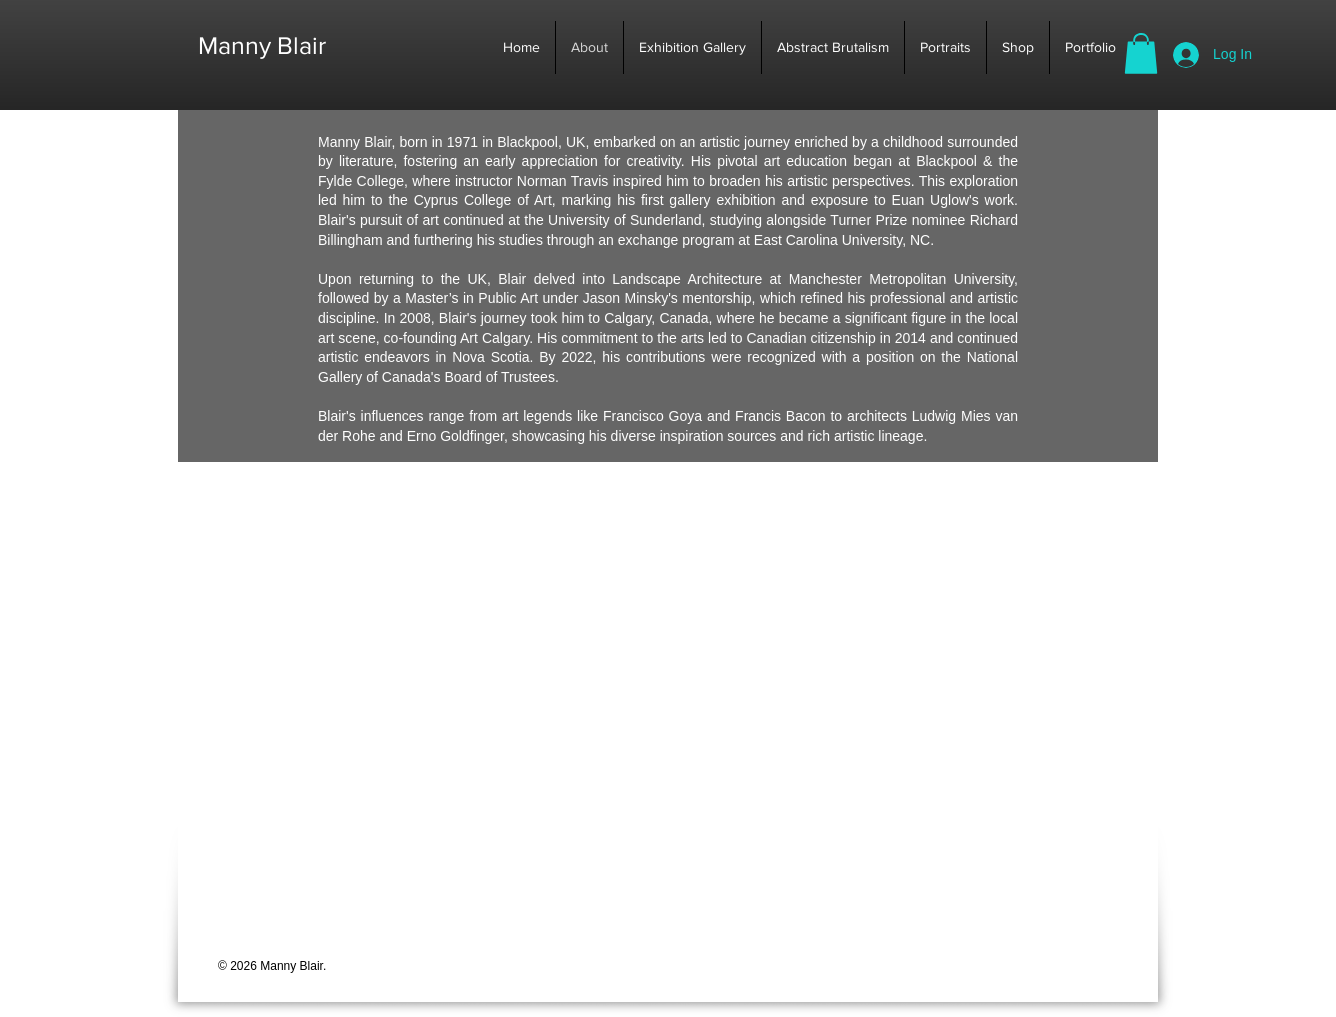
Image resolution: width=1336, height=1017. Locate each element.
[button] (1141, 53)
